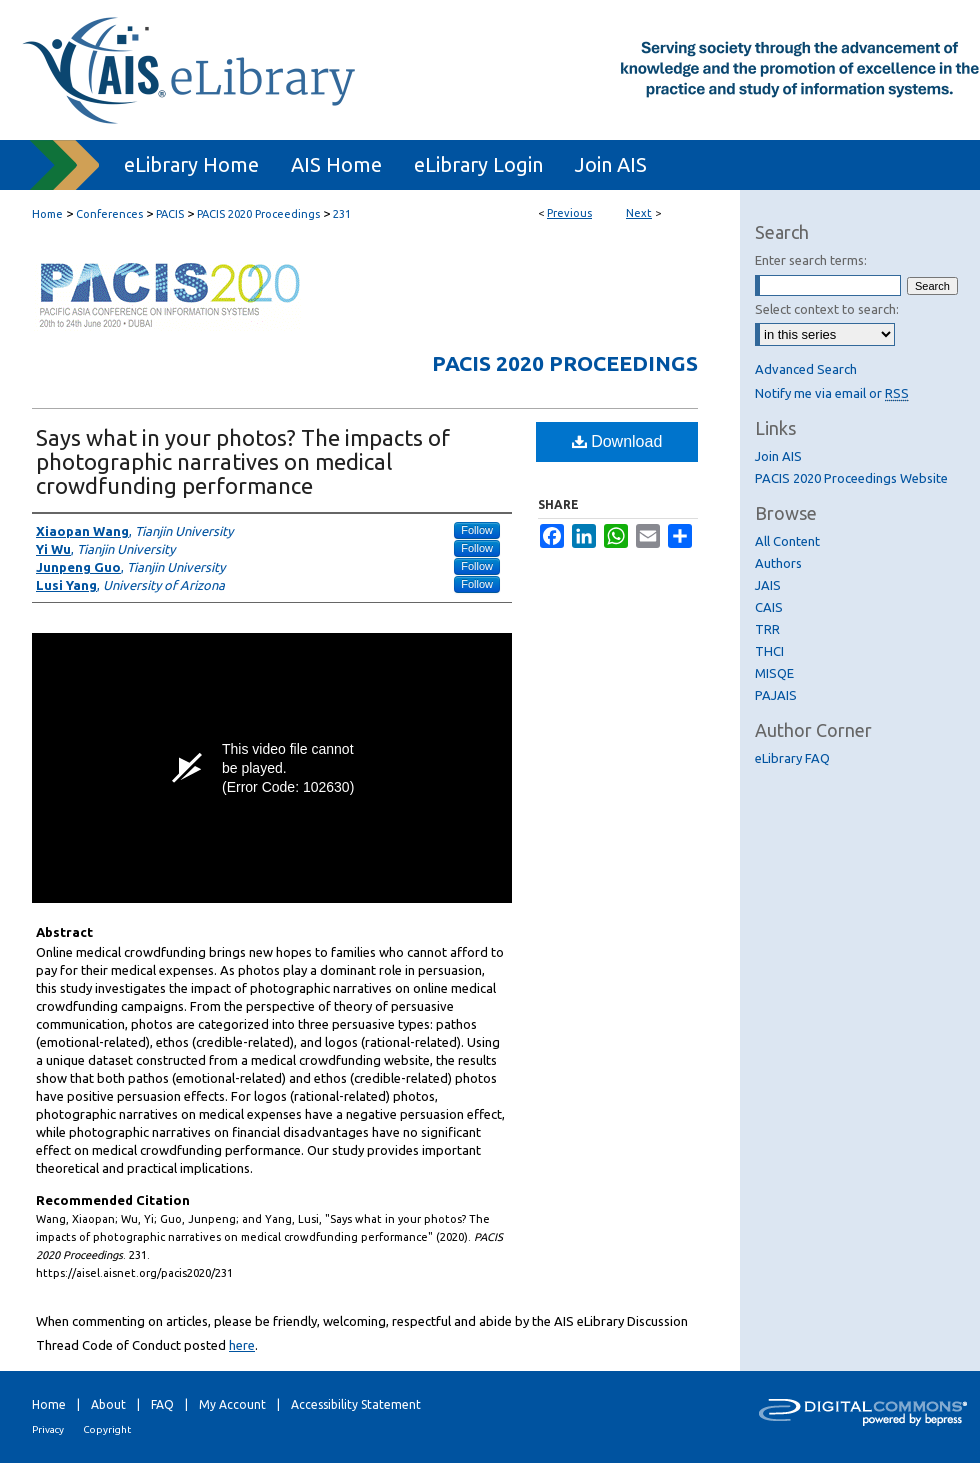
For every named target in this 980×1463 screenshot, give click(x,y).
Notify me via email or (832, 393)
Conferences (109, 214)
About (108, 1404)
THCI (769, 651)
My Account (232, 1404)
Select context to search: (827, 309)
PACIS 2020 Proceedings (258, 214)
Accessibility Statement (356, 1404)
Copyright (107, 1429)
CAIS (769, 607)
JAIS (768, 585)
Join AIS (778, 456)
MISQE (774, 673)
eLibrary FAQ (792, 758)
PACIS (170, 214)
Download (617, 441)
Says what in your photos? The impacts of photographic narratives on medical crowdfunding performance (243, 461)
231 (342, 214)
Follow (477, 530)
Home (47, 214)
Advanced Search (806, 369)
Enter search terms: (811, 260)
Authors (778, 563)
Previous (569, 213)
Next (639, 213)
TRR (767, 629)
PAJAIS (776, 695)
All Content (787, 541)
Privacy (48, 1429)
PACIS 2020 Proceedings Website (851, 478)
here (242, 1345)
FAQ (162, 1404)
